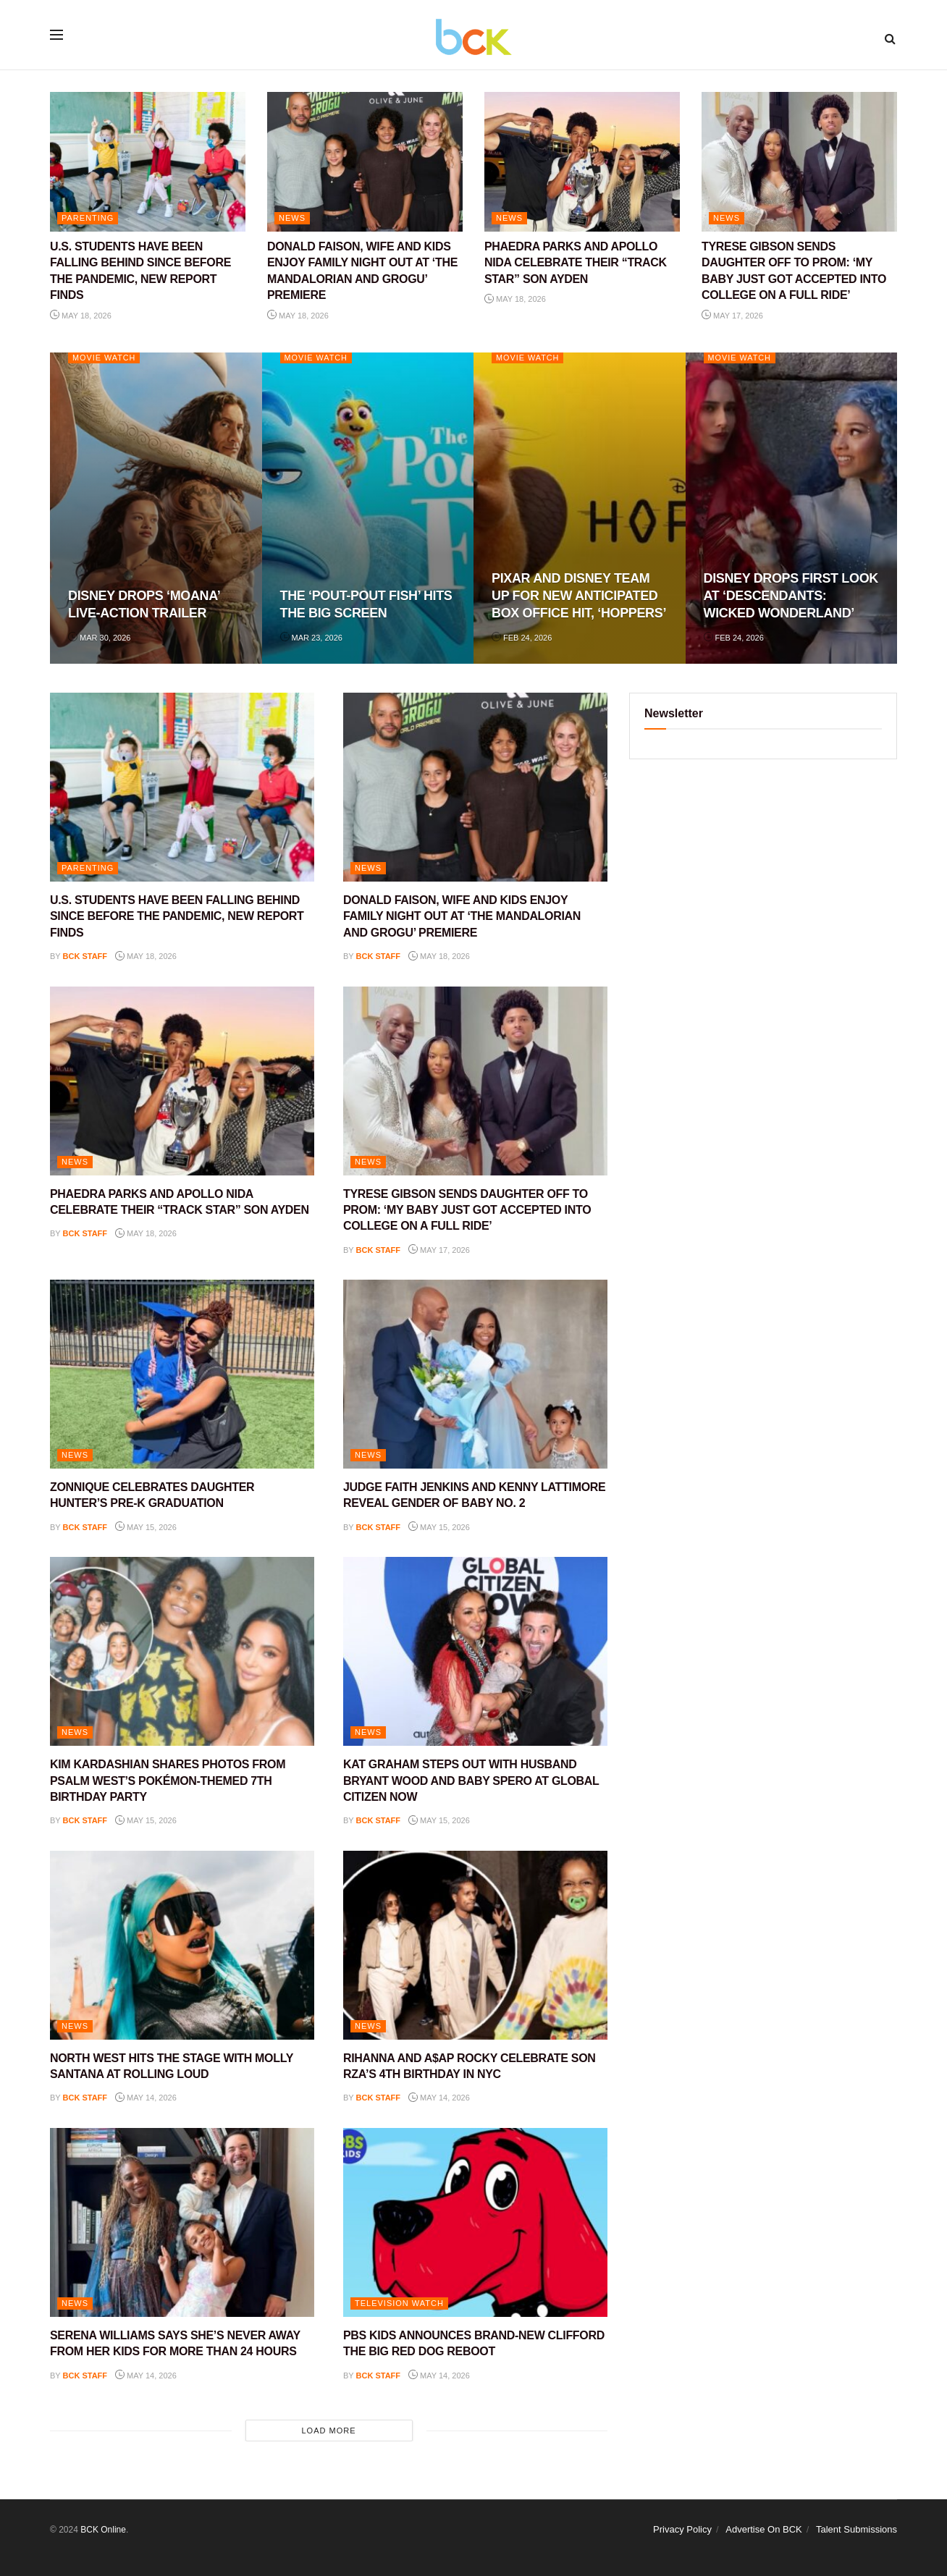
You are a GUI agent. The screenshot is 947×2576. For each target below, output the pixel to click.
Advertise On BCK (763, 2529)
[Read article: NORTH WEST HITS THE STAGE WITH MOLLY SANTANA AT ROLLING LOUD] (182, 1945)
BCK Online (103, 2530)
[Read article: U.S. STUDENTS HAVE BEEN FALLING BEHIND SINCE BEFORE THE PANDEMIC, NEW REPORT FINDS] (147, 162)
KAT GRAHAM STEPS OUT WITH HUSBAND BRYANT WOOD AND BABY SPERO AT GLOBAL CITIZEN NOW (471, 1780)
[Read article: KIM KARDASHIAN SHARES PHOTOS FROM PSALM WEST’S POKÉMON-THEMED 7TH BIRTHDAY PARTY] (182, 1651)
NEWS (292, 218)
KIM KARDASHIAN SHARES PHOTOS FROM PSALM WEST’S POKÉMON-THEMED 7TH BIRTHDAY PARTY (167, 1780)
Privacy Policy (682, 2529)
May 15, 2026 (146, 1527)
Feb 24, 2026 (522, 637)
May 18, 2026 (80, 315)
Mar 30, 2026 (99, 637)
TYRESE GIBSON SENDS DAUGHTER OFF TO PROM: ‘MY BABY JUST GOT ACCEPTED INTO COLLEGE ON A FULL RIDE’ (467, 1210)
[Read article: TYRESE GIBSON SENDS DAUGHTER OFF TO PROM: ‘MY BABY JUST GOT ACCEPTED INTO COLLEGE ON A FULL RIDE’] (799, 162)
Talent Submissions (856, 2529)
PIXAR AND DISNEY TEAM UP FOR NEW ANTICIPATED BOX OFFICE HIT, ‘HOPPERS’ (579, 596)
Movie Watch (104, 357)
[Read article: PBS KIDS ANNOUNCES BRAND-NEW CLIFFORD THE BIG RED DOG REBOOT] (475, 2222)
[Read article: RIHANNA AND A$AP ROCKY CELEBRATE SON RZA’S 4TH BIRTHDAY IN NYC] (475, 1945)
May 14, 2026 (146, 2097)
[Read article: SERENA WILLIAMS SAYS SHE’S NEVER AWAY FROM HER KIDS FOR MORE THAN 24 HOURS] (182, 2222)
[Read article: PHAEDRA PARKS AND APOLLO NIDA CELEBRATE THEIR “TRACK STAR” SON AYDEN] (582, 162)
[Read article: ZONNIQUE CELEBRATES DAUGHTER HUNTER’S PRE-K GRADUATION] (182, 1374)
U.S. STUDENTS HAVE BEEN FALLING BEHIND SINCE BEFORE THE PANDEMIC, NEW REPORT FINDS (177, 916)
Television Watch (399, 2303)
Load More (328, 2430)
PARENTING (88, 218)
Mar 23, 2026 (311, 637)
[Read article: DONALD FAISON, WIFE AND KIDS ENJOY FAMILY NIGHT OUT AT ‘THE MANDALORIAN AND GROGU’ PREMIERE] (365, 162)
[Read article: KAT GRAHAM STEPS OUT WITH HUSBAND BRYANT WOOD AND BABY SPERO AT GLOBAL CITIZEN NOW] (475, 1651)
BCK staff (85, 956)
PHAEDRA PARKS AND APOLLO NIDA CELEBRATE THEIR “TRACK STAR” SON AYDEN (575, 262)
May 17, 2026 (732, 315)
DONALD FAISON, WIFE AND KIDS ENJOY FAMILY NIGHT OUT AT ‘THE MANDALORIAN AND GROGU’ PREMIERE (462, 916)
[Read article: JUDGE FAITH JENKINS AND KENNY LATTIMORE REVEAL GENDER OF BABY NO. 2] (475, 1374)
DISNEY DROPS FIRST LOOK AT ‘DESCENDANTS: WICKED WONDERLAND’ (791, 596)
